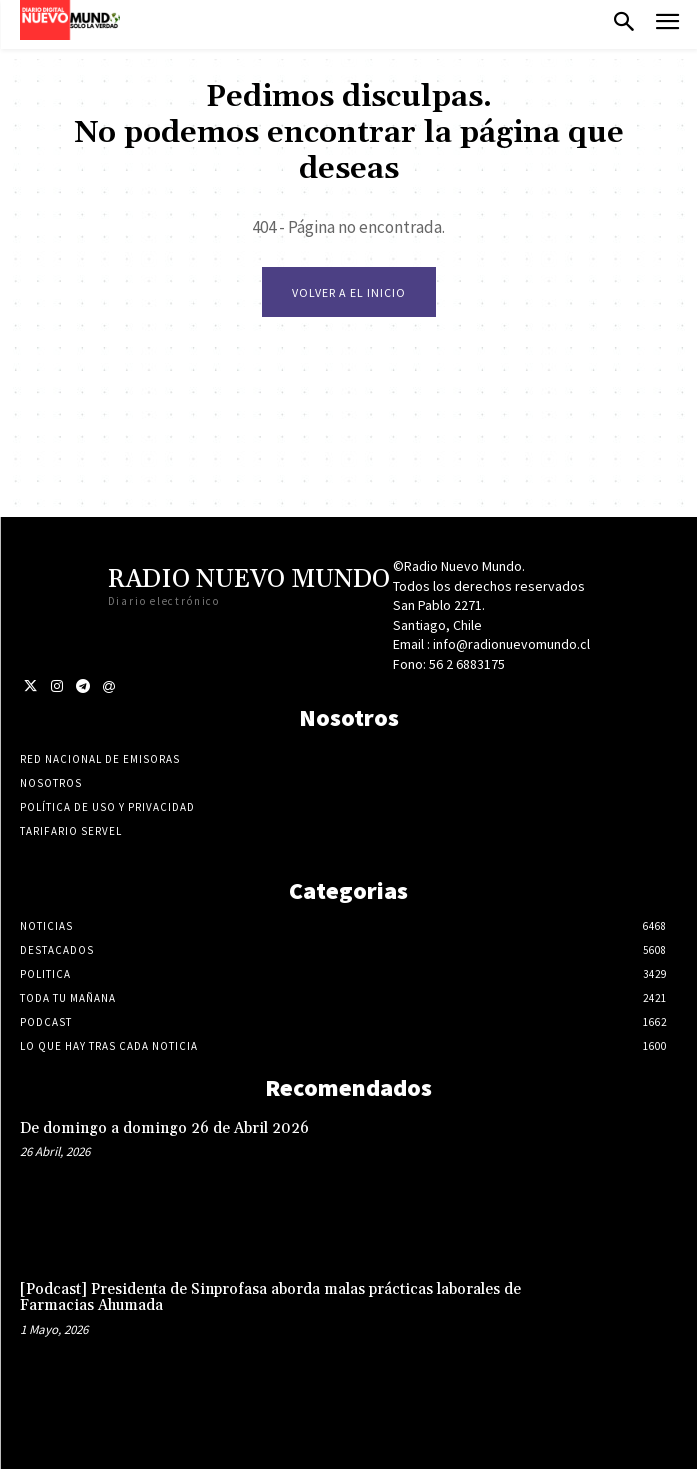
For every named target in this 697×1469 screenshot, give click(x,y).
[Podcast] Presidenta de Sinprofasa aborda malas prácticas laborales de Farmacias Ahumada (270, 1298)
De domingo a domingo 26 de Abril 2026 (164, 1128)
